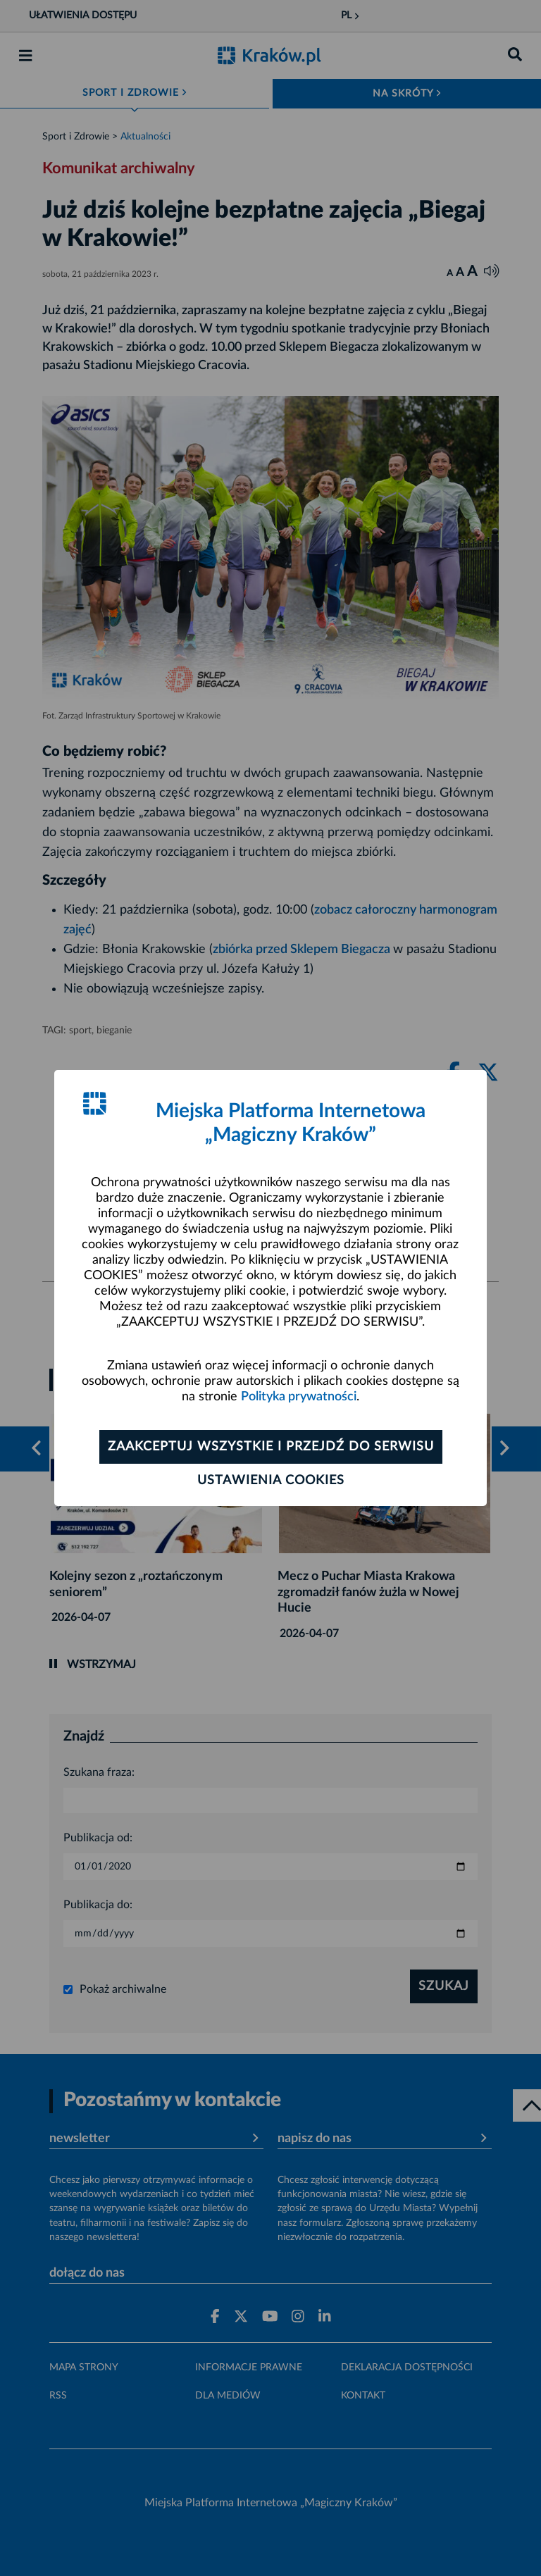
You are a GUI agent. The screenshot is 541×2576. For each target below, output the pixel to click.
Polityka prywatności (298, 1396)
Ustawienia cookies (270, 1480)
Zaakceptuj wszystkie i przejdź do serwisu (271, 1447)
